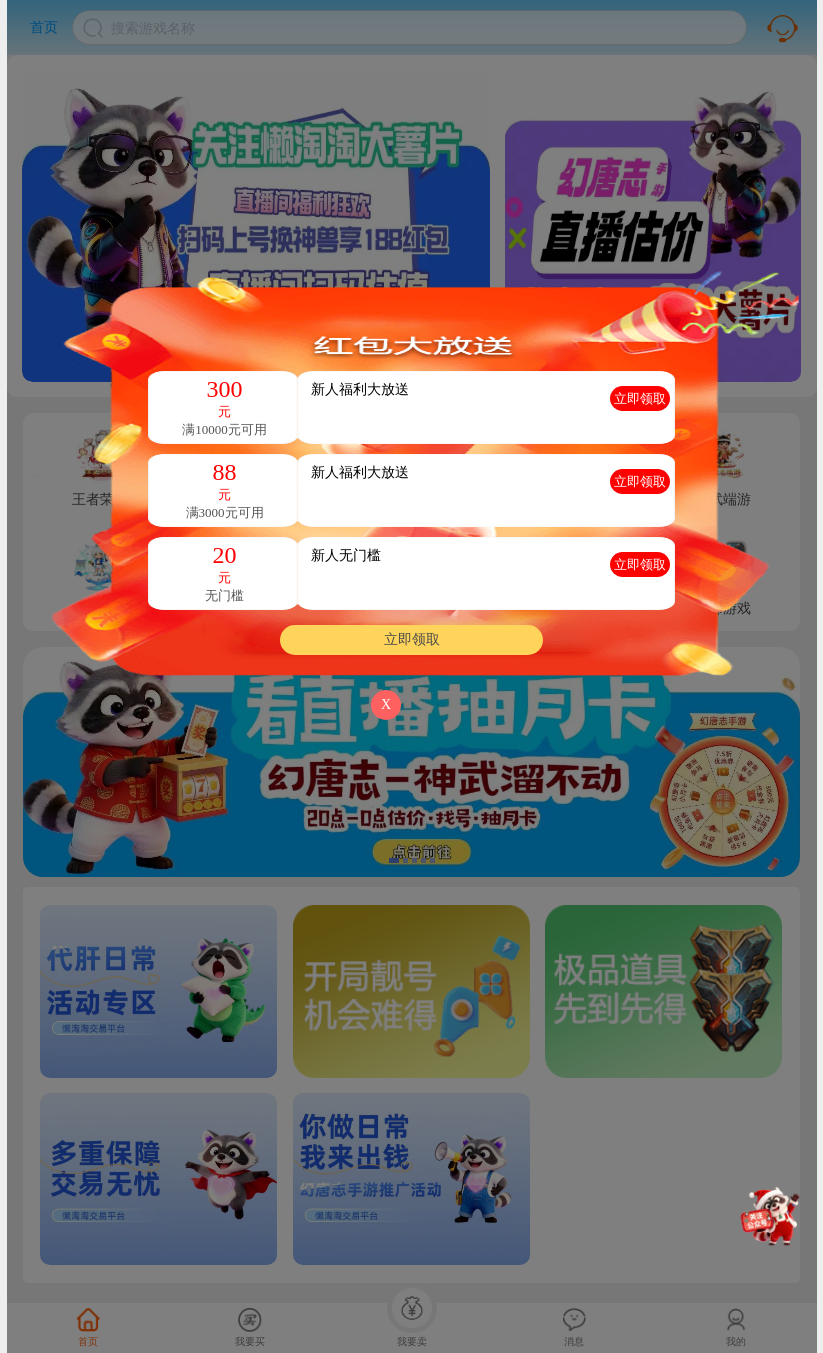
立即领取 (412, 639)
